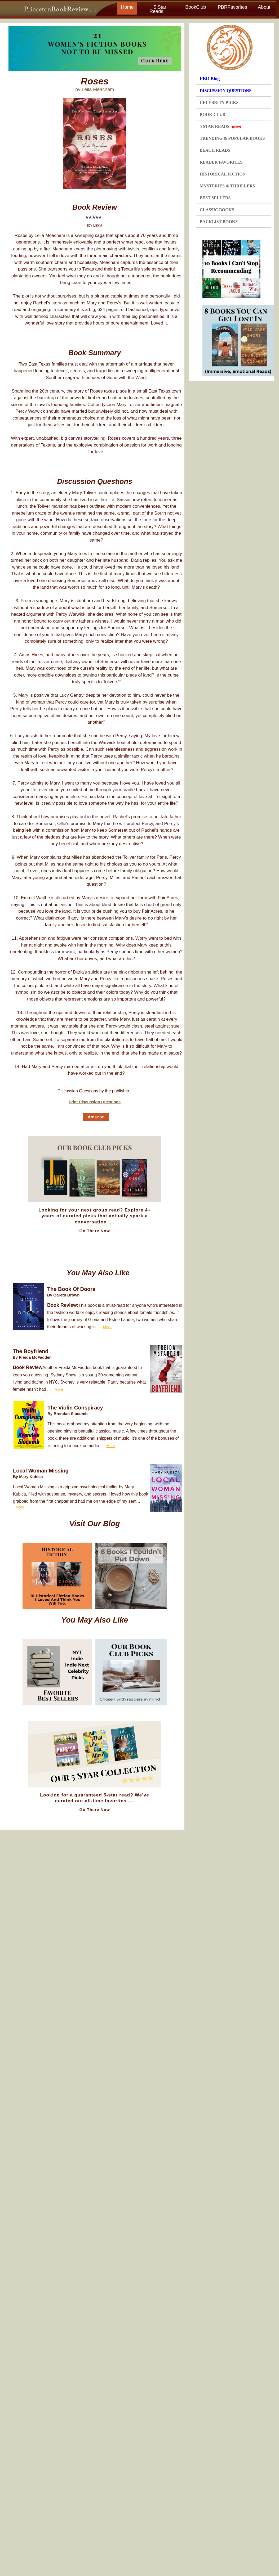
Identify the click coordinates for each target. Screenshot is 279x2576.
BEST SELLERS (215, 198)
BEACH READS (215, 150)
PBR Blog (210, 78)
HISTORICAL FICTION (223, 174)
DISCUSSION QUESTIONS (225, 90)
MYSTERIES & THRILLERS (227, 186)
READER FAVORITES (221, 162)
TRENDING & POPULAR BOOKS (232, 138)
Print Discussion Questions (95, 1102)
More (107, 1327)
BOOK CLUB (212, 114)
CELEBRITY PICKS (219, 102)
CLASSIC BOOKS (217, 210)
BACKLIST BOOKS (219, 221)
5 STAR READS (220, 126)
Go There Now (94, 1231)
